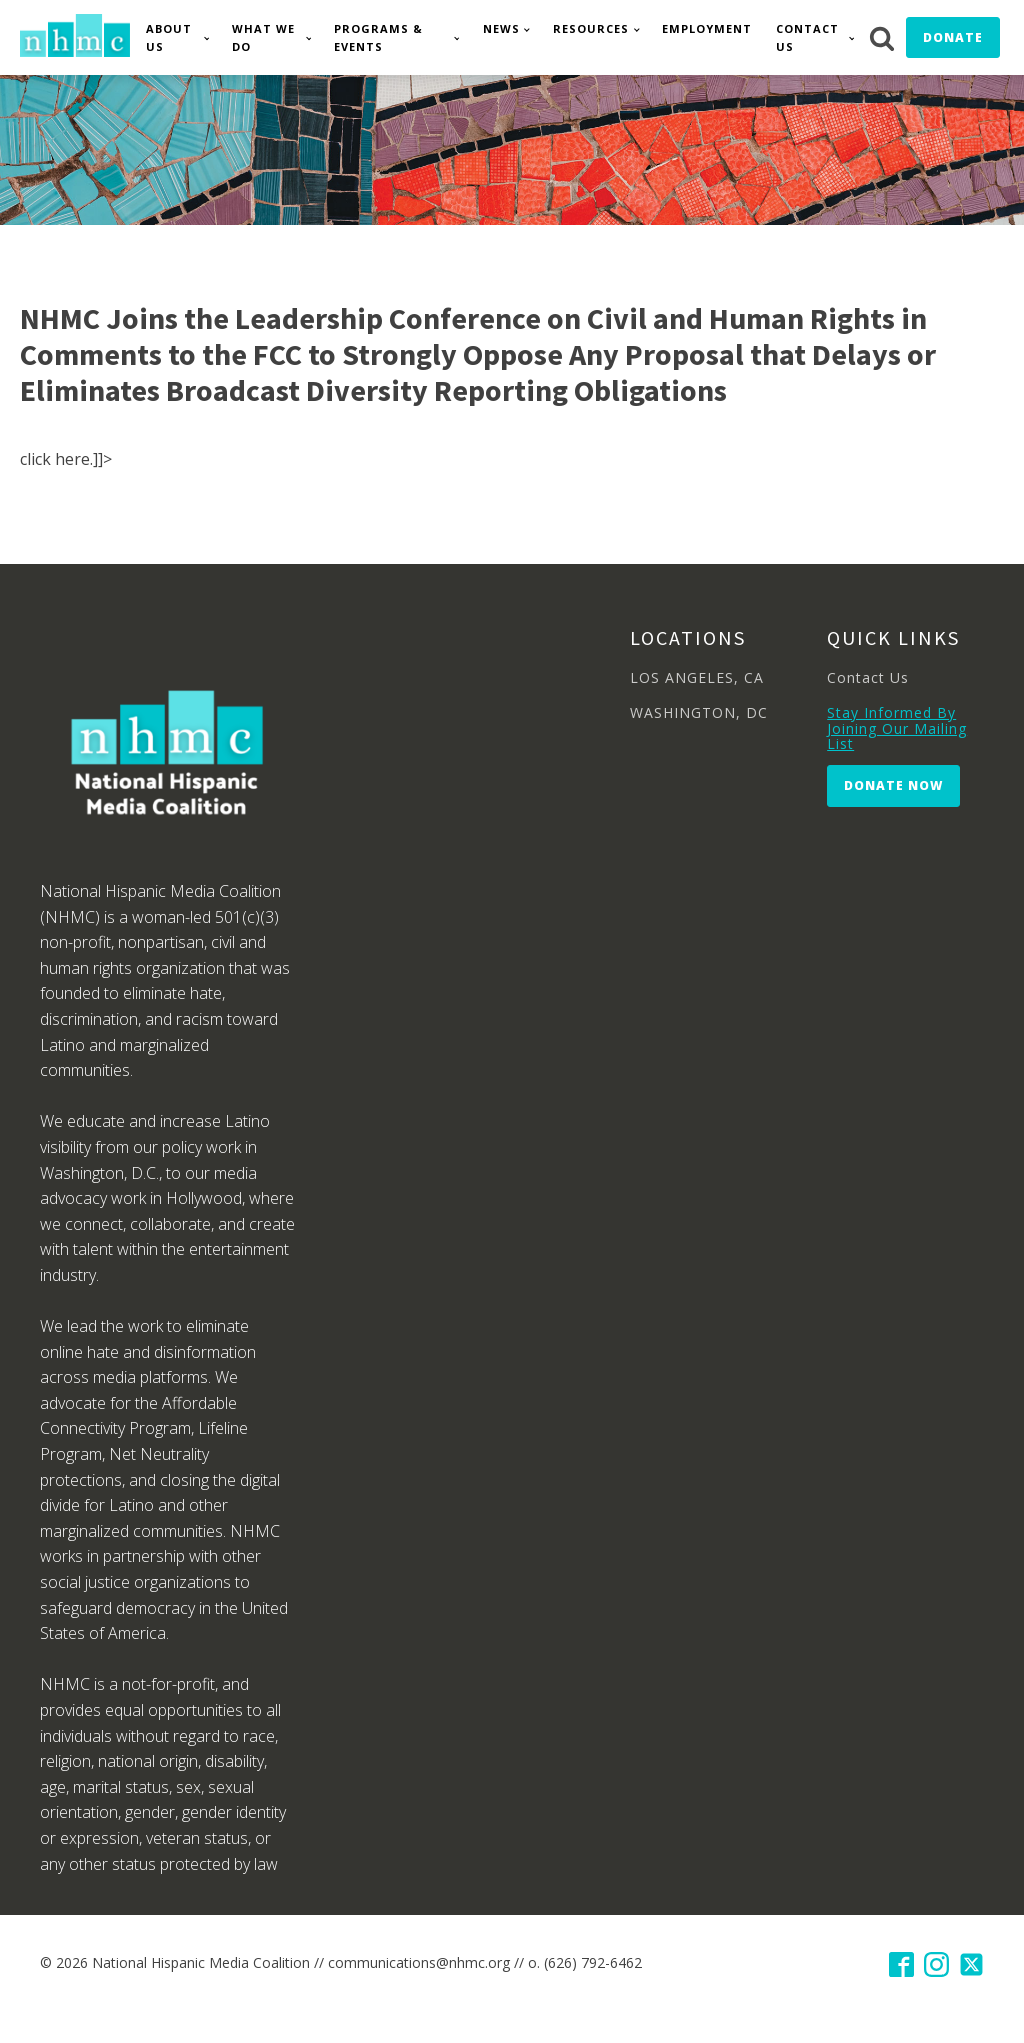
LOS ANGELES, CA (697, 677)
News (501, 28)
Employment (707, 28)
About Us (169, 37)
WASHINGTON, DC (699, 712)
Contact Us (807, 37)
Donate (953, 37)
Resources (591, 28)
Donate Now (893, 785)
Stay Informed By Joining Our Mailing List (897, 728)
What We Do (263, 37)
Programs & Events (378, 37)
